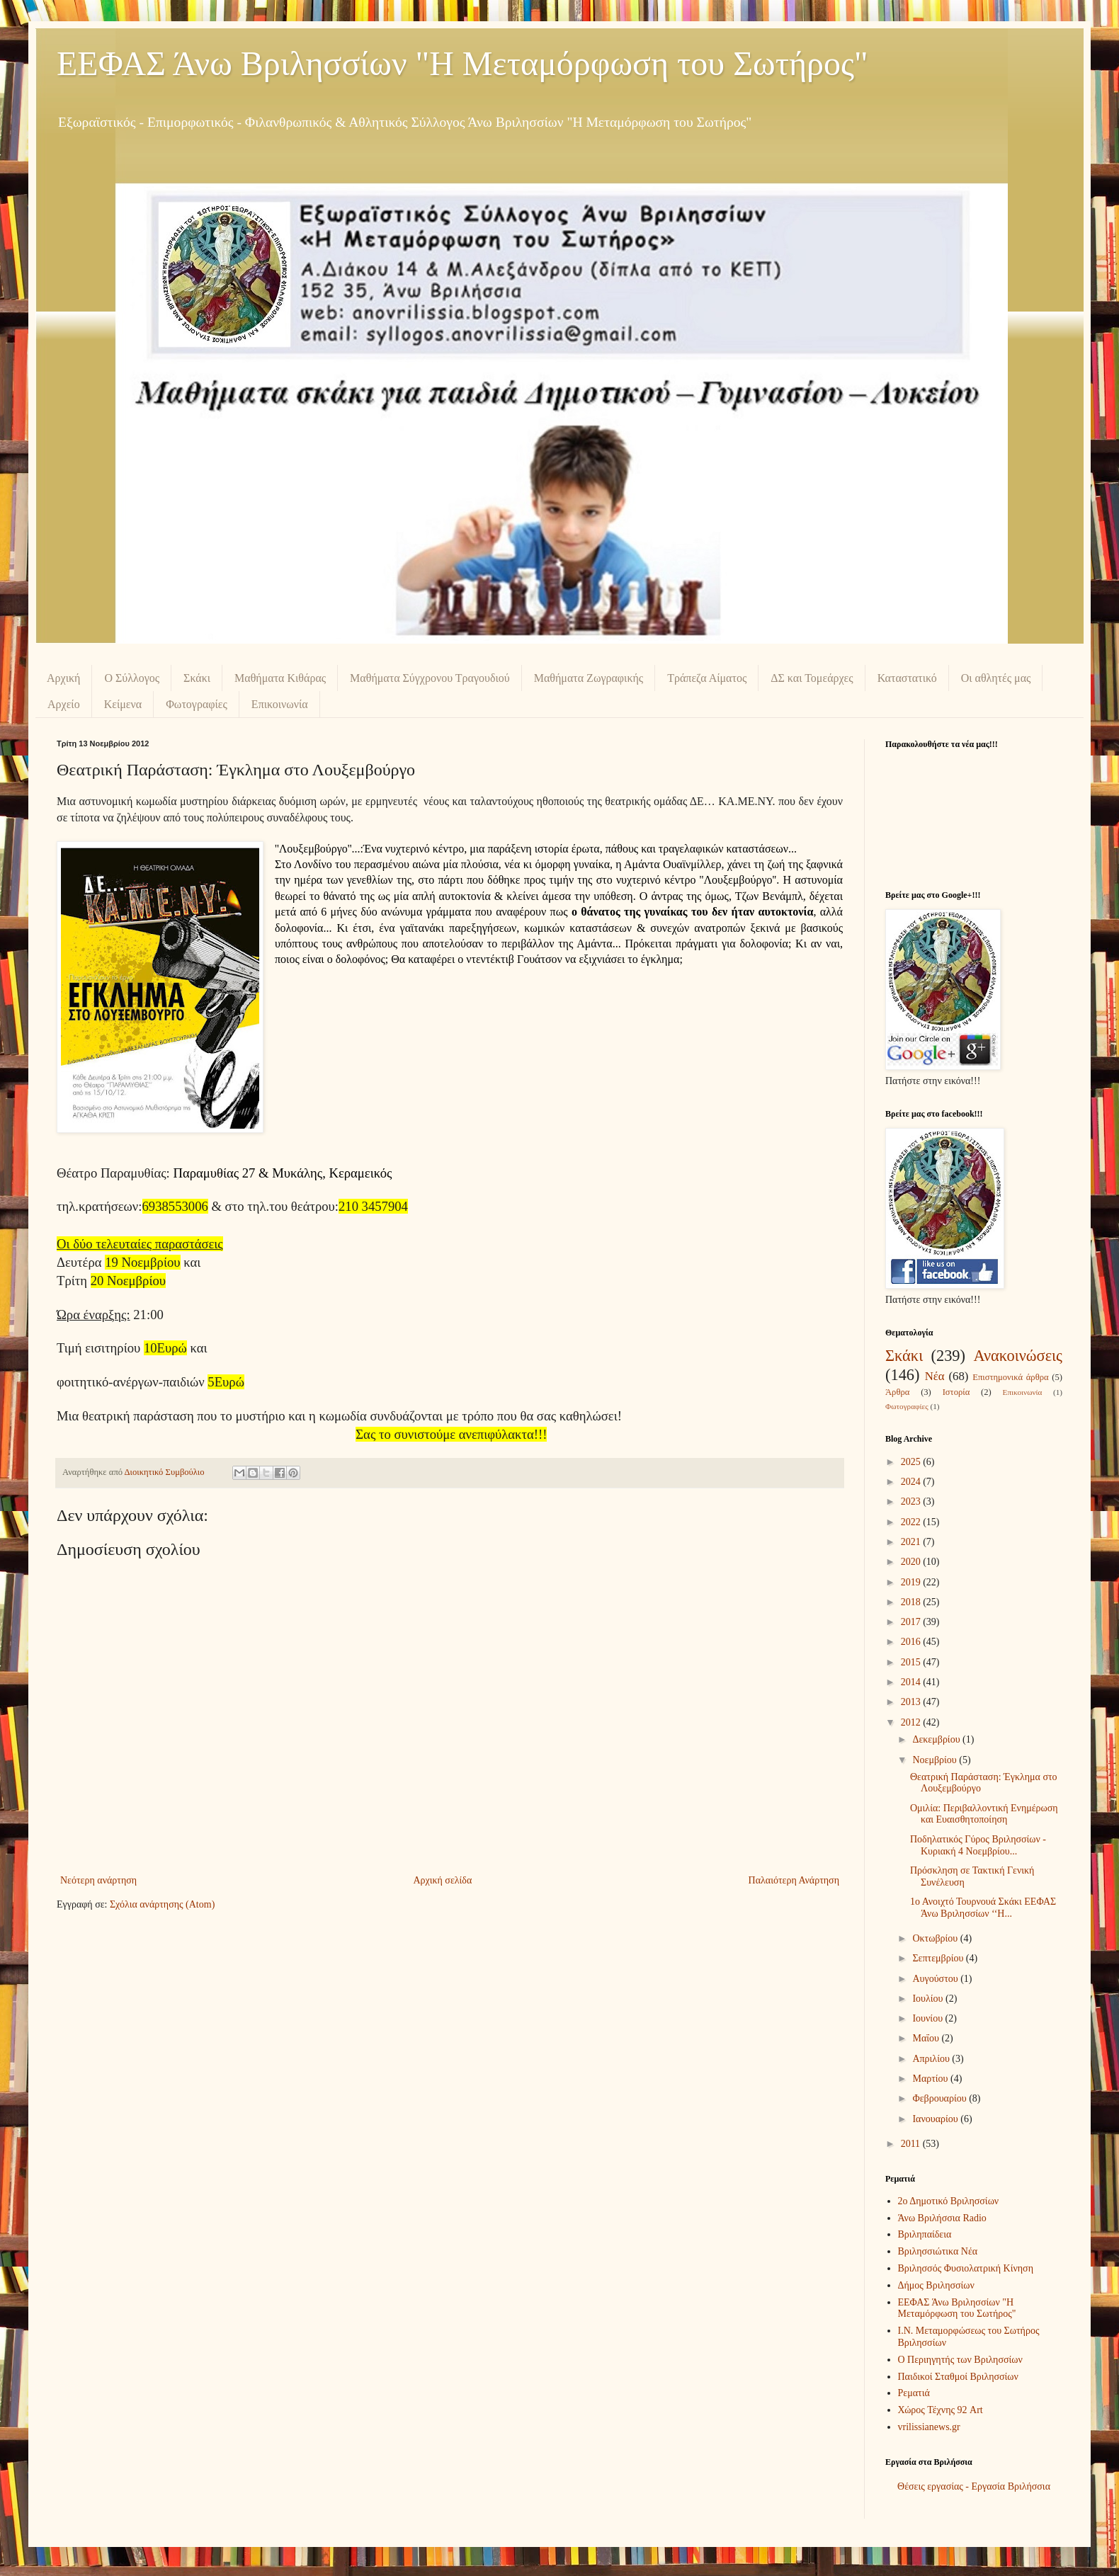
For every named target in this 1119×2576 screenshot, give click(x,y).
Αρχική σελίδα (442, 1880)
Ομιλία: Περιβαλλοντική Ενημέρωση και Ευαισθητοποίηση (984, 1814)
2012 (912, 1722)
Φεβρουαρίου (940, 2098)
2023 (912, 1501)
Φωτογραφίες (196, 704)
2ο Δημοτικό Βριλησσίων (948, 2201)
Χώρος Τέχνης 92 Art (940, 2410)
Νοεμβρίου (935, 1760)
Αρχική (63, 678)
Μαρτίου (931, 2078)
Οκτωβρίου (936, 1938)
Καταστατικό (907, 678)
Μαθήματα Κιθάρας (280, 678)
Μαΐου (926, 2038)
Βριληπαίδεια (925, 2234)
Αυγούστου (936, 1978)
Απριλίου (932, 2058)
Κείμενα (123, 704)
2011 (912, 2143)
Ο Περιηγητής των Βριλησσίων (960, 2359)
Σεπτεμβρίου (938, 1958)
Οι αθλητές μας (996, 678)
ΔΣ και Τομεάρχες (812, 678)
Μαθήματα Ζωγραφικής (588, 678)
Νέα (935, 1376)
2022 (912, 1522)
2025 (912, 1462)
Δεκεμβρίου (937, 1739)
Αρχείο (63, 704)
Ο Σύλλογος (131, 678)
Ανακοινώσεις (1017, 1355)
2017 (912, 1622)
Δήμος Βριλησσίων (936, 2285)
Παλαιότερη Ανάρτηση (794, 1880)
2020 (912, 1561)
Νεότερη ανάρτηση (98, 1880)
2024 (912, 1481)
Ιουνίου (928, 2018)
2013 (912, 1702)
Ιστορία (956, 1392)
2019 (912, 1582)
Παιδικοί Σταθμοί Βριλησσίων (958, 2376)
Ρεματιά (914, 2393)
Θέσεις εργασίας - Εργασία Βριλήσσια (973, 2486)
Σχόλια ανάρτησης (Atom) (162, 1904)
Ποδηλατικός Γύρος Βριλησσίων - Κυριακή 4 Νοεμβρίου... (978, 1845)
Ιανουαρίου (936, 2119)
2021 (912, 1542)
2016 (912, 1641)
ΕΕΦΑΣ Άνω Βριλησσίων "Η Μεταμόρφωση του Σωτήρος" (462, 63)
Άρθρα (897, 1392)
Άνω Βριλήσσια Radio (942, 2218)
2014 (912, 1682)
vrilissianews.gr (929, 2427)
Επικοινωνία (279, 704)
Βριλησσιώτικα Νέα (938, 2251)
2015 (912, 1662)
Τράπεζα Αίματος (706, 678)
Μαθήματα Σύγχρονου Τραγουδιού (430, 678)
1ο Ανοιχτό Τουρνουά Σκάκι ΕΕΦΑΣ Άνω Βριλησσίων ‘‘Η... (983, 1907)
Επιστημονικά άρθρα (1010, 1377)
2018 (912, 1602)
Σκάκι (196, 678)
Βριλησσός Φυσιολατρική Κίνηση (965, 2268)
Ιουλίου (928, 1998)
